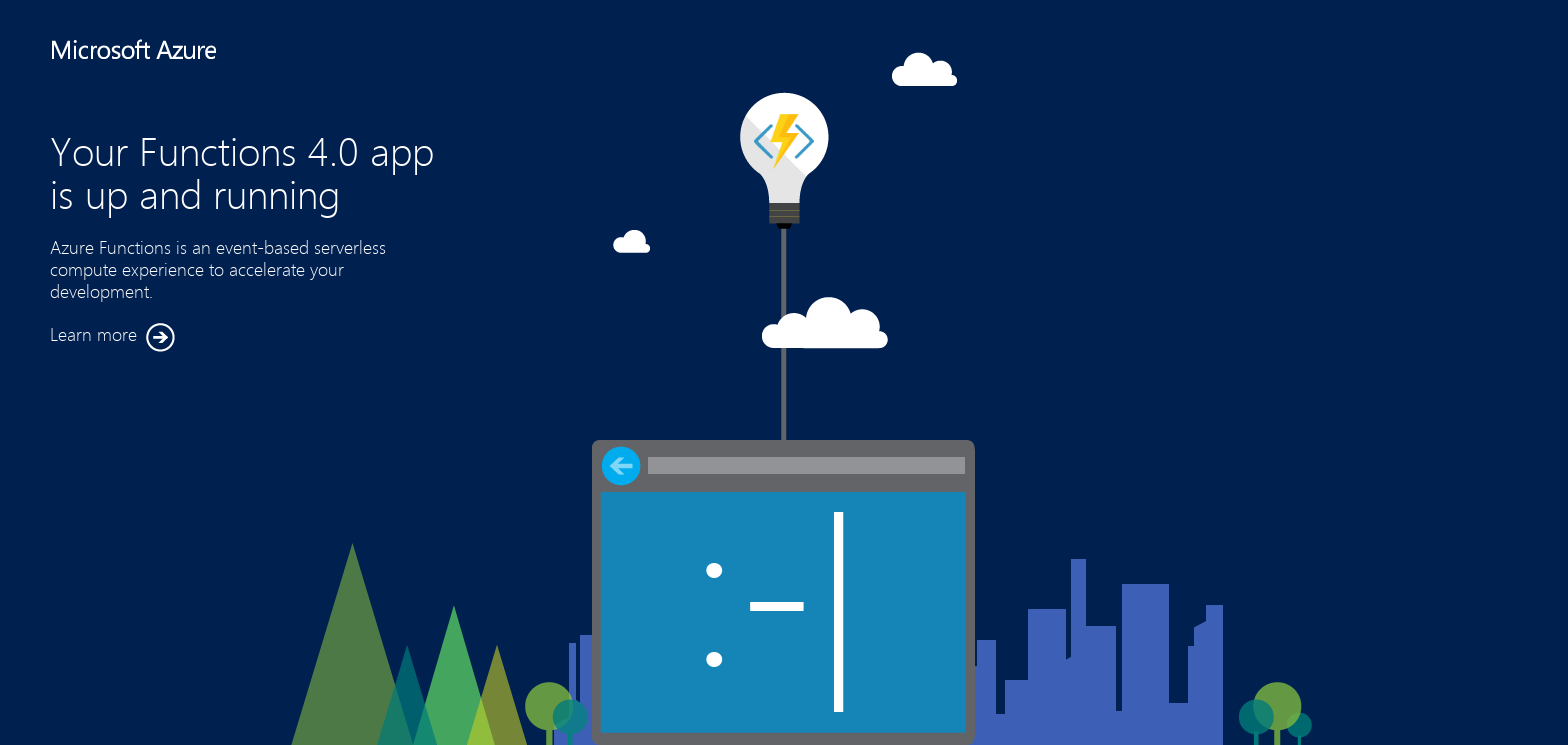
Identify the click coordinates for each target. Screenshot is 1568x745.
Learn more (112, 337)
